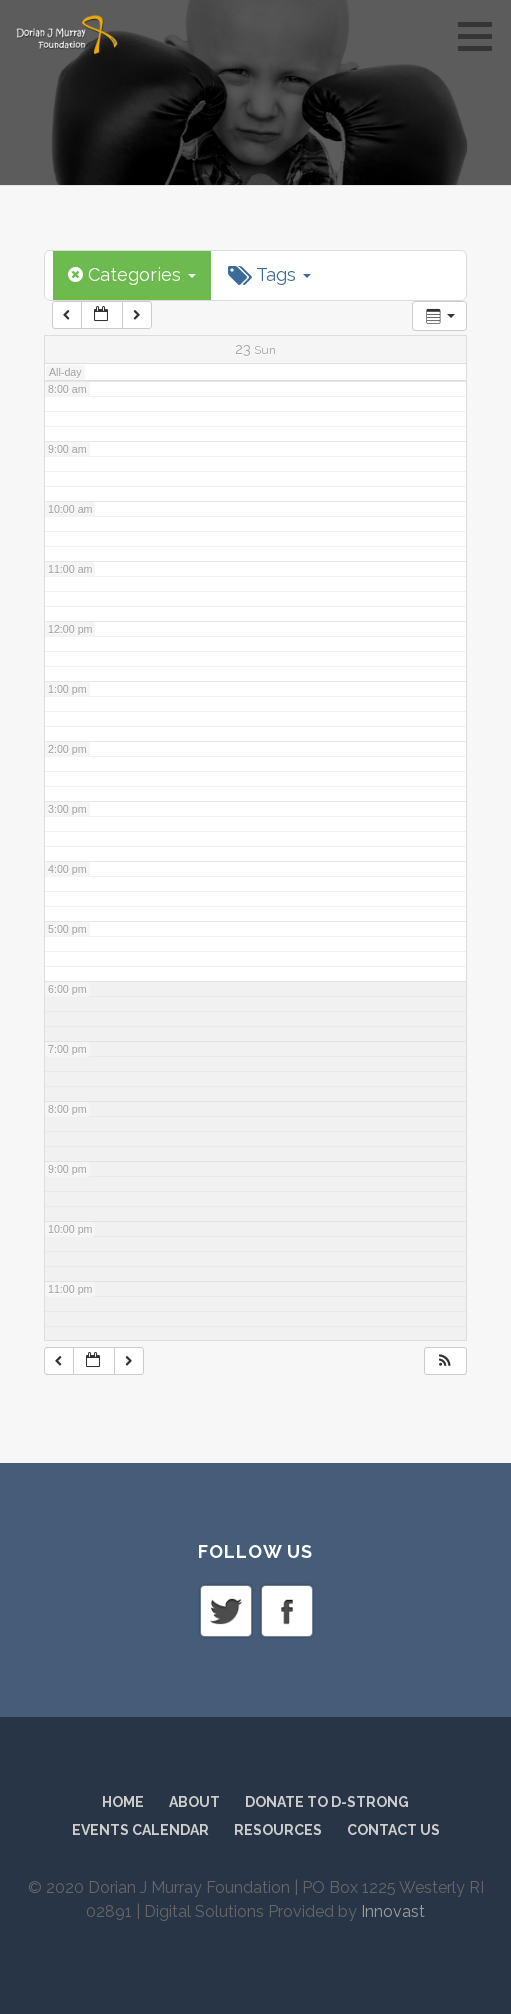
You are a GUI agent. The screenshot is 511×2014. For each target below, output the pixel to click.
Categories (132, 274)
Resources (278, 1830)
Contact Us (393, 1830)
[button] (482, 36)
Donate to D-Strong (327, 1802)
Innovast (393, 1911)
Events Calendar (140, 1830)
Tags (269, 275)
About (194, 1802)
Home (123, 1802)
